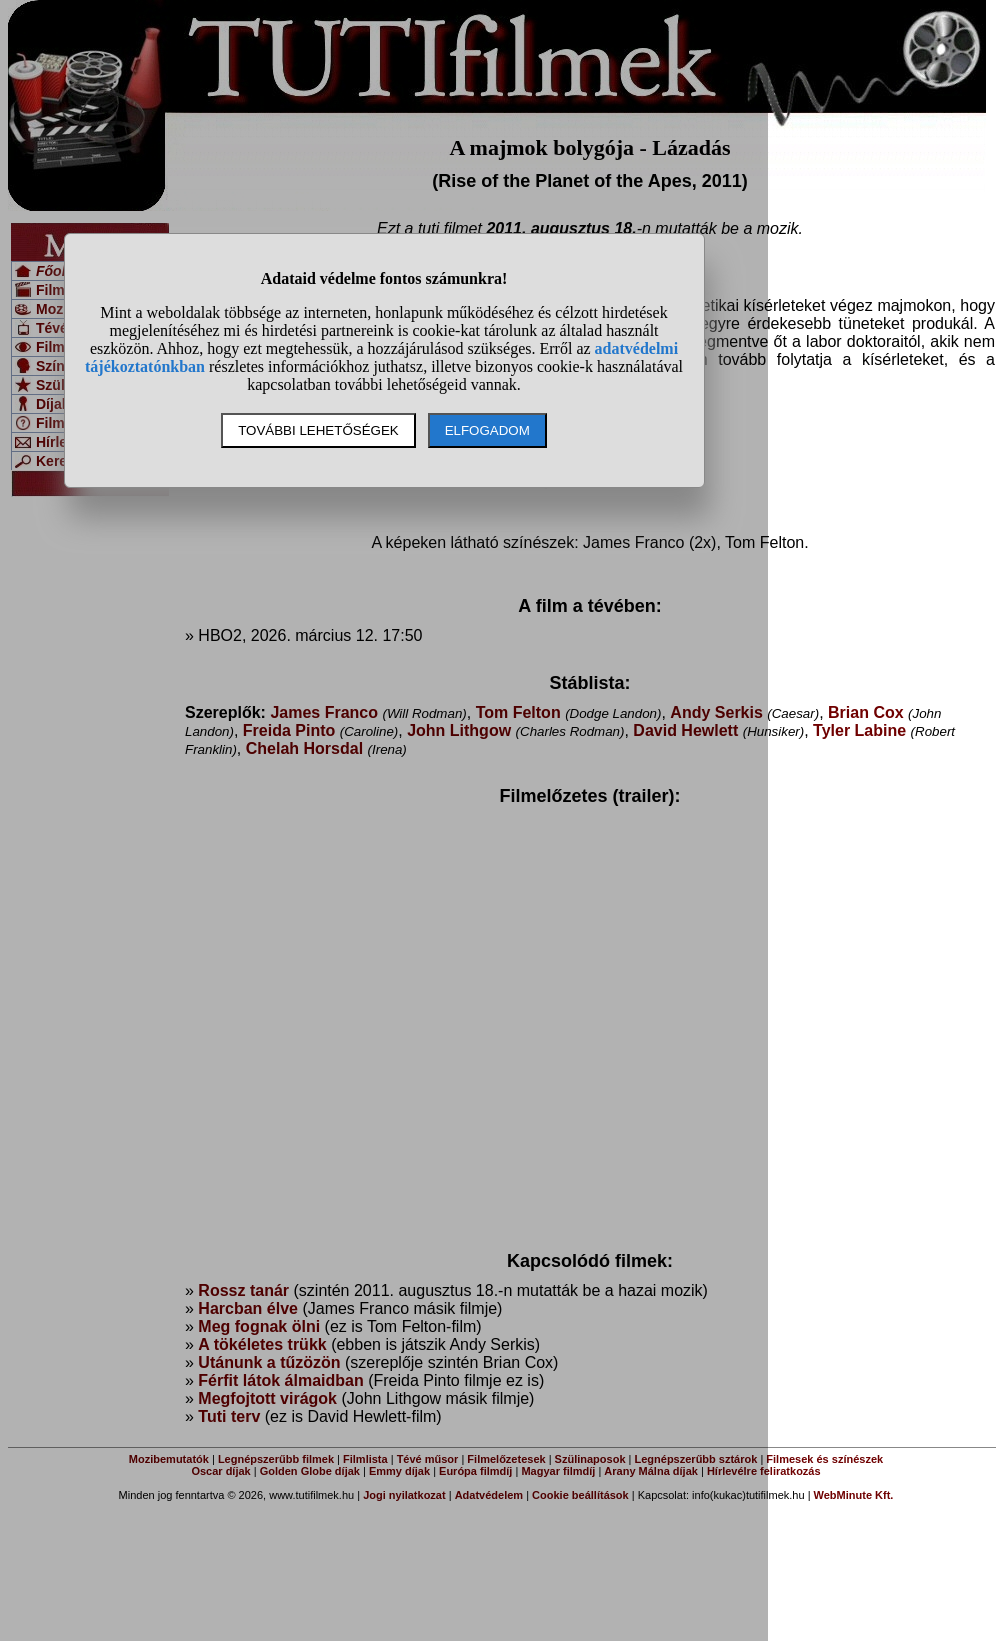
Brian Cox (866, 712)
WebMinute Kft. (854, 1495)
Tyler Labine (859, 730)
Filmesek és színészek (824, 1459)
